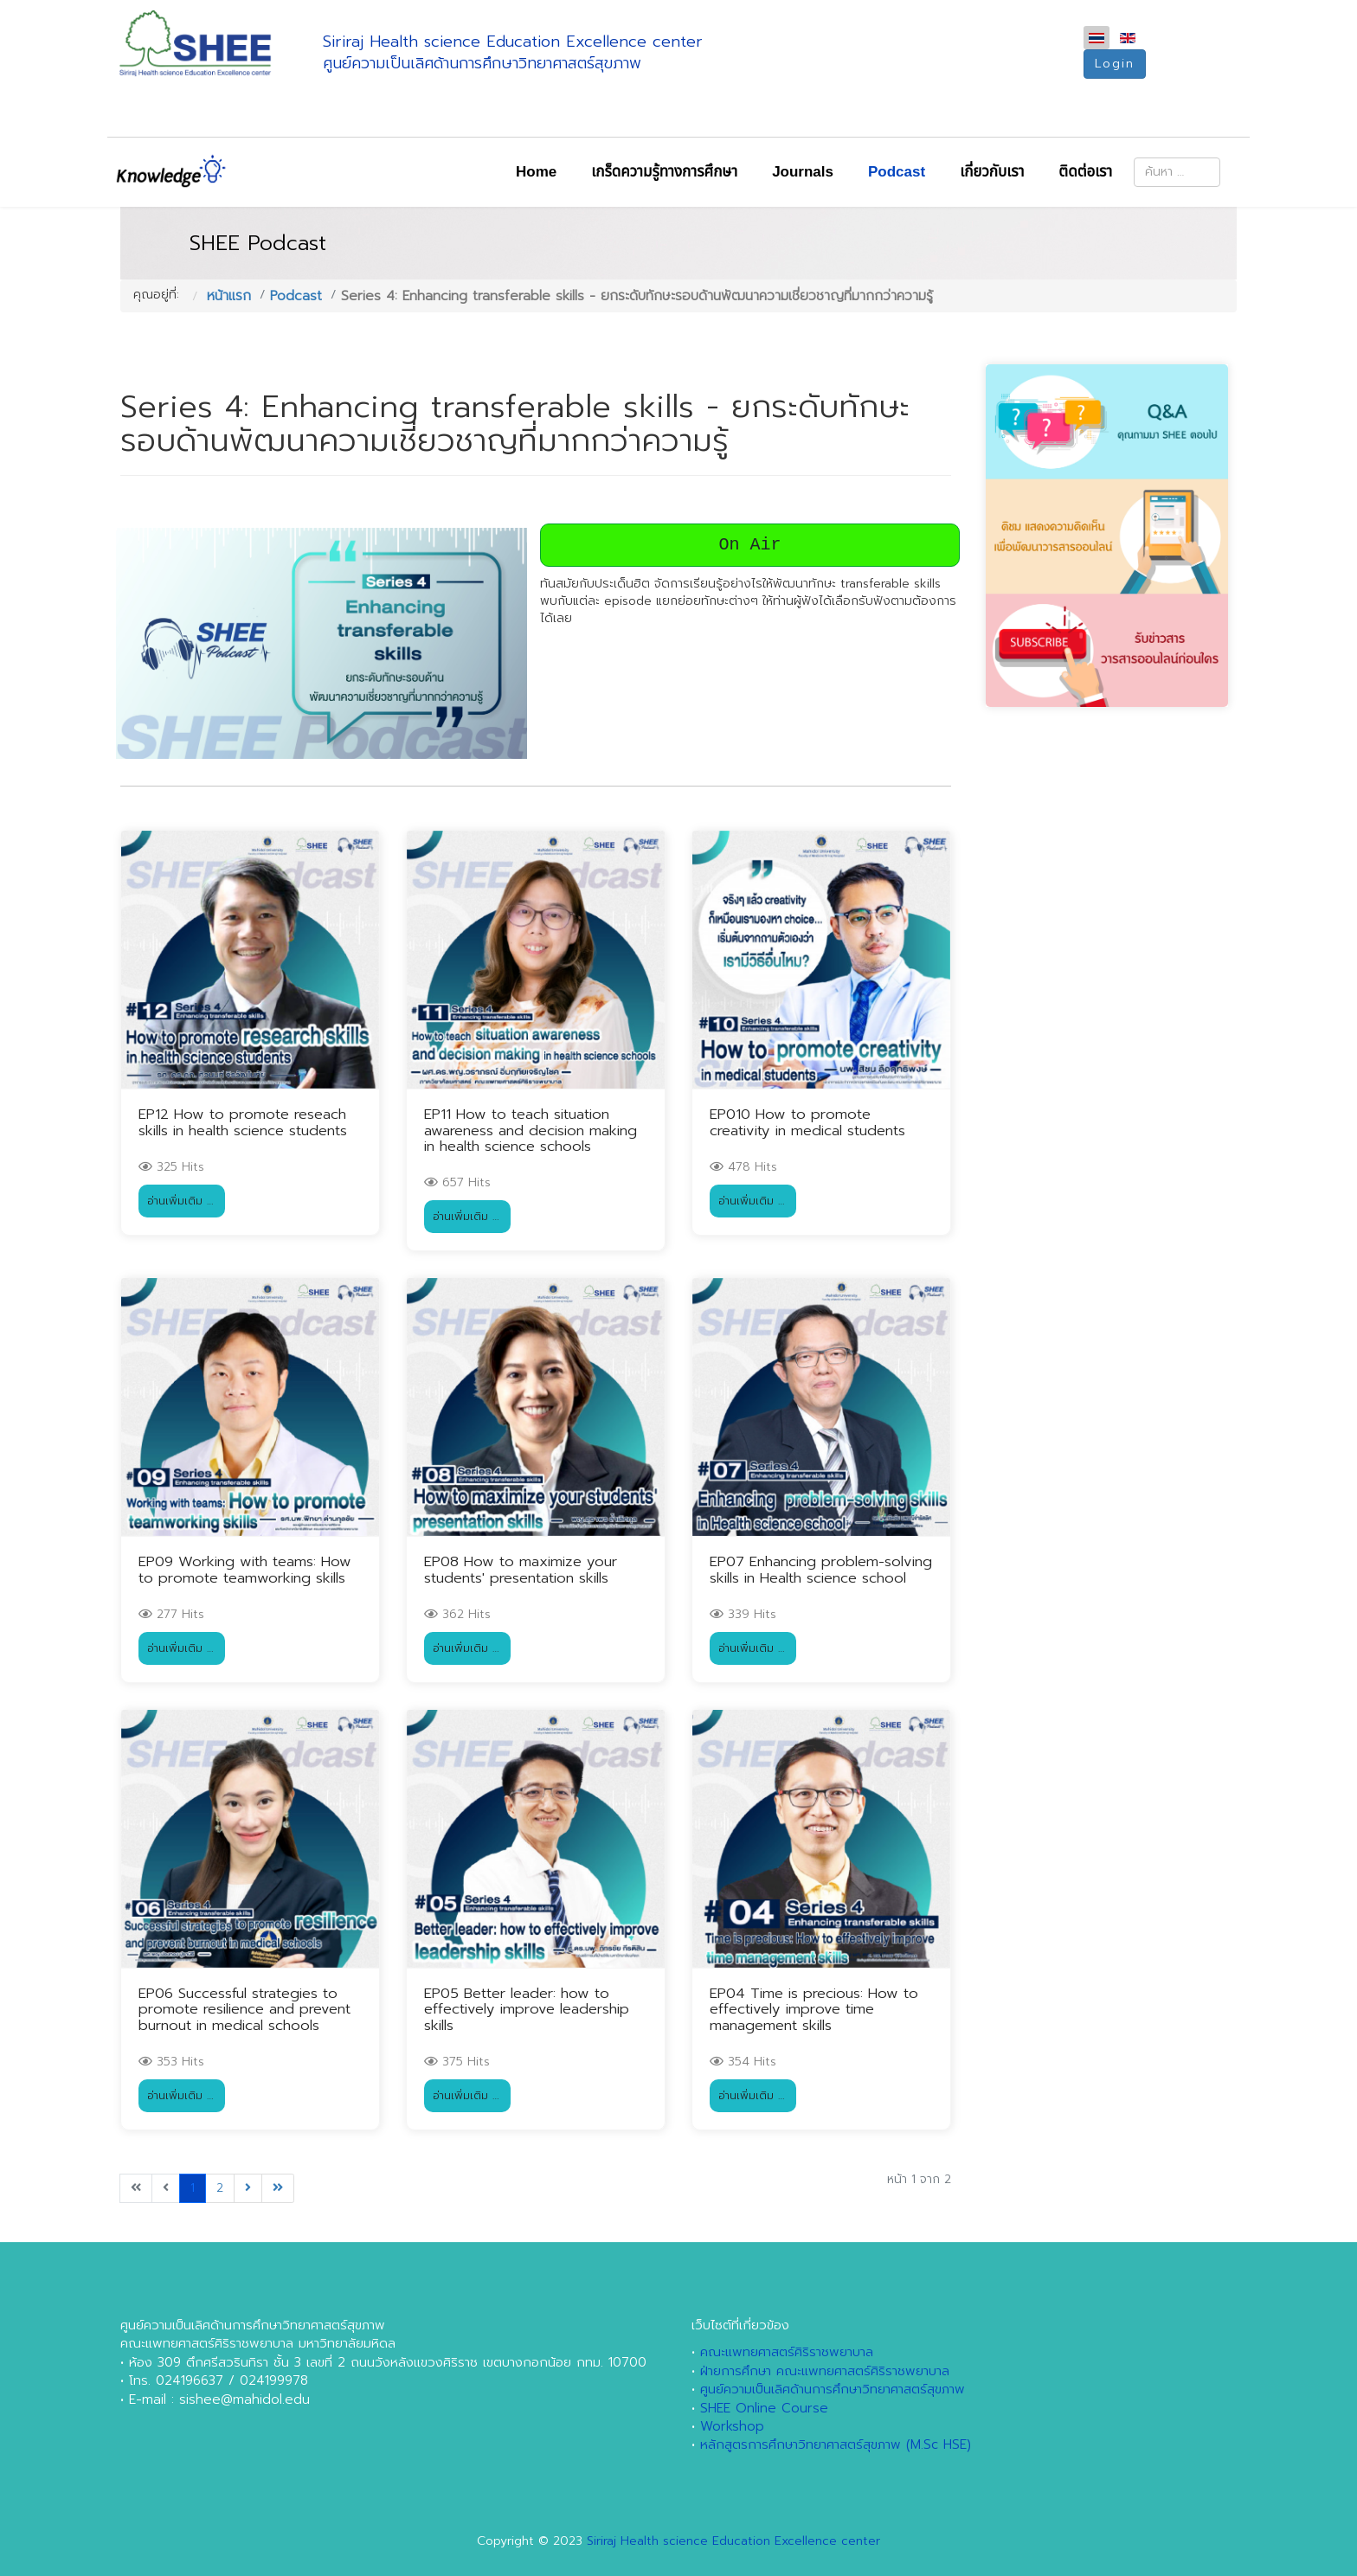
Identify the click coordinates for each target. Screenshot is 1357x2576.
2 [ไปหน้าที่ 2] (219, 2188)
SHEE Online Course (764, 2408)
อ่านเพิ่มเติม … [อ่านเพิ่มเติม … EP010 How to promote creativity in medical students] (751, 1200)
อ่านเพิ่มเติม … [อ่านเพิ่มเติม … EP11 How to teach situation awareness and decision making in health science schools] (466, 1216)
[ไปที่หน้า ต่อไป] (248, 2188)
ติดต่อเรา (1085, 172)
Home (536, 172)
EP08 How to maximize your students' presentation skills (520, 1569)
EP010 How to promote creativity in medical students (807, 1121)
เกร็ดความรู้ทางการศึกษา (664, 172)
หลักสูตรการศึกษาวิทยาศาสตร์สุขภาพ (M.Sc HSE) (835, 2444)
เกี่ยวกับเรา (992, 172)
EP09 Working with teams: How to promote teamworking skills (244, 1569)
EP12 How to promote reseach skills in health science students (242, 1121)
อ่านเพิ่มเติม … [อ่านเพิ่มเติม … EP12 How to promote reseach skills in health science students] (180, 1200)
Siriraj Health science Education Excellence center (733, 2541)
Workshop (732, 2426)
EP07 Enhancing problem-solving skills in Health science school (821, 1569)
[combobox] (1177, 172)
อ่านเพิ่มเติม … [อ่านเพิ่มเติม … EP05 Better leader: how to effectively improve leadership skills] (466, 2095)
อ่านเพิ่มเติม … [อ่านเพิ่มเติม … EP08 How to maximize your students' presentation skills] (466, 1648)
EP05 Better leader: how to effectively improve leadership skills (526, 2009)
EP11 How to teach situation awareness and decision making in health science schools (530, 1130)
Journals (802, 172)
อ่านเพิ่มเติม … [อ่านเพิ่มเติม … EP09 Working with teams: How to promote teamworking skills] (180, 1648)
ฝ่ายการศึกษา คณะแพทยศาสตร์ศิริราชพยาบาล (824, 2370)
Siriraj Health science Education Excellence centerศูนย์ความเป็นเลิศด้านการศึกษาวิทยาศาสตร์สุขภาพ (513, 52)
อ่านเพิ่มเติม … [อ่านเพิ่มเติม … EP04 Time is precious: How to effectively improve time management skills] (751, 2095)
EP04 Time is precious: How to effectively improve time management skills (814, 2009)
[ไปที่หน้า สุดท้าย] (277, 2188)
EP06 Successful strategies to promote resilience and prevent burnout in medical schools (244, 2009)
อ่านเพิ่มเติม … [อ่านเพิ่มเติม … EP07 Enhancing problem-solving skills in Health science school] (751, 1648)
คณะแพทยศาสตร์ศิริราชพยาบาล (786, 2351)
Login (1115, 64)
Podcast (896, 172)
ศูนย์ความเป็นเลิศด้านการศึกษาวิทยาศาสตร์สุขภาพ (832, 2389)
